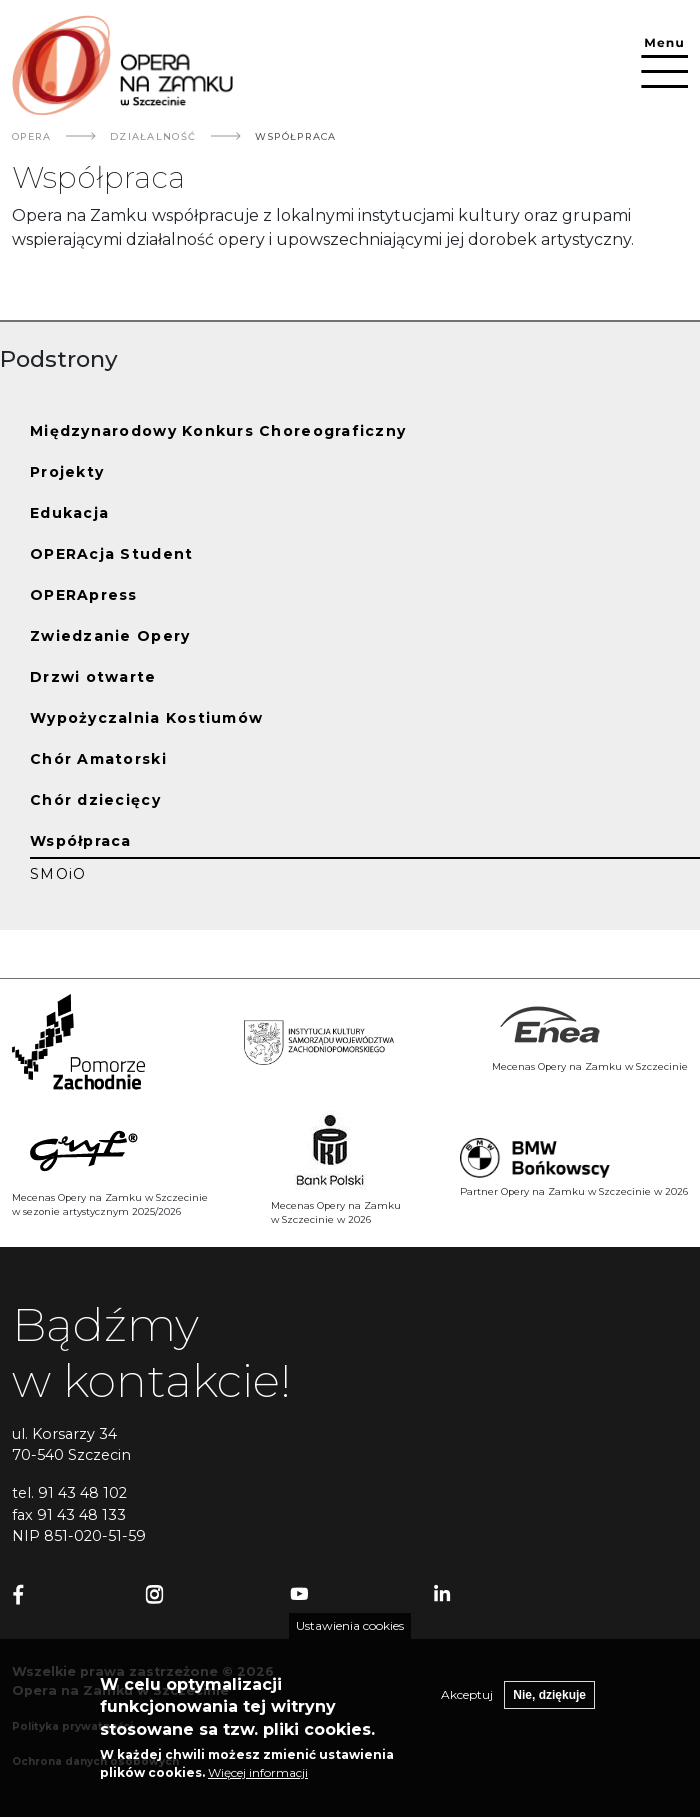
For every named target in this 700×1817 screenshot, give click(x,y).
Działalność (153, 136)
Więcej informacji (258, 1777)
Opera (31, 136)
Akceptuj (467, 1699)
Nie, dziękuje (549, 1700)
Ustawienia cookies (350, 1630)
